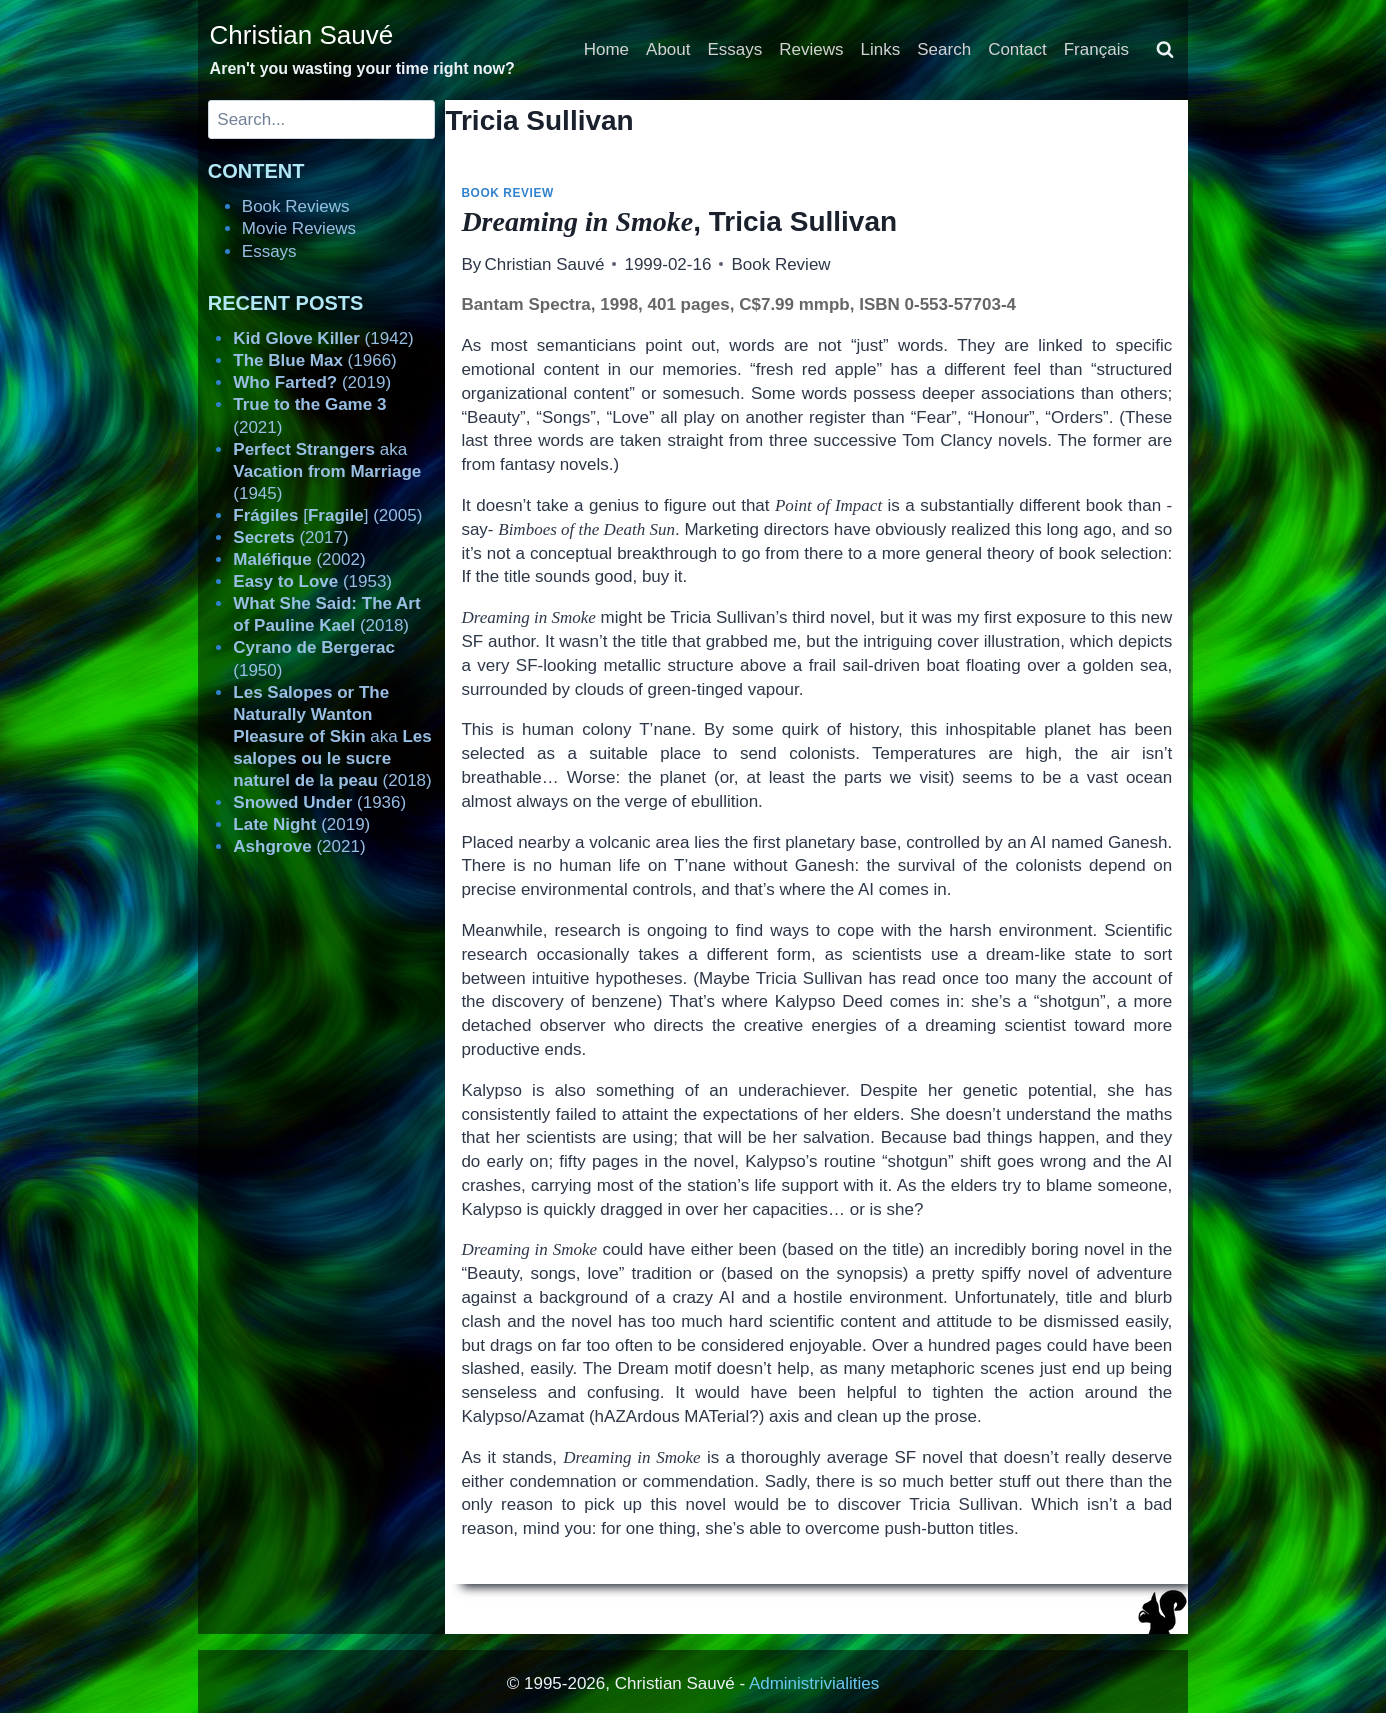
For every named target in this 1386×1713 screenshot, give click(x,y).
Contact (1017, 49)
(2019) (312, 382)
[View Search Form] (1165, 50)
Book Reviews (296, 206)
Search (944, 49)
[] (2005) (327, 515)
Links (881, 49)
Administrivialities (814, 1683)
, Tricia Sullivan (679, 221)
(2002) (299, 559)
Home (606, 49)
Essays (735, 49)
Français (1096, 49)
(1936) (319, 802)
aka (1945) (327, 471)
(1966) (314, 360)
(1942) (323, 338)
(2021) (299, 846)
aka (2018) (332, 736)
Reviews (811, 49)
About (668, 49)
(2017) (290, 537)
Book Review (507, 193)
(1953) (312, 581)
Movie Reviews (299, 228)
